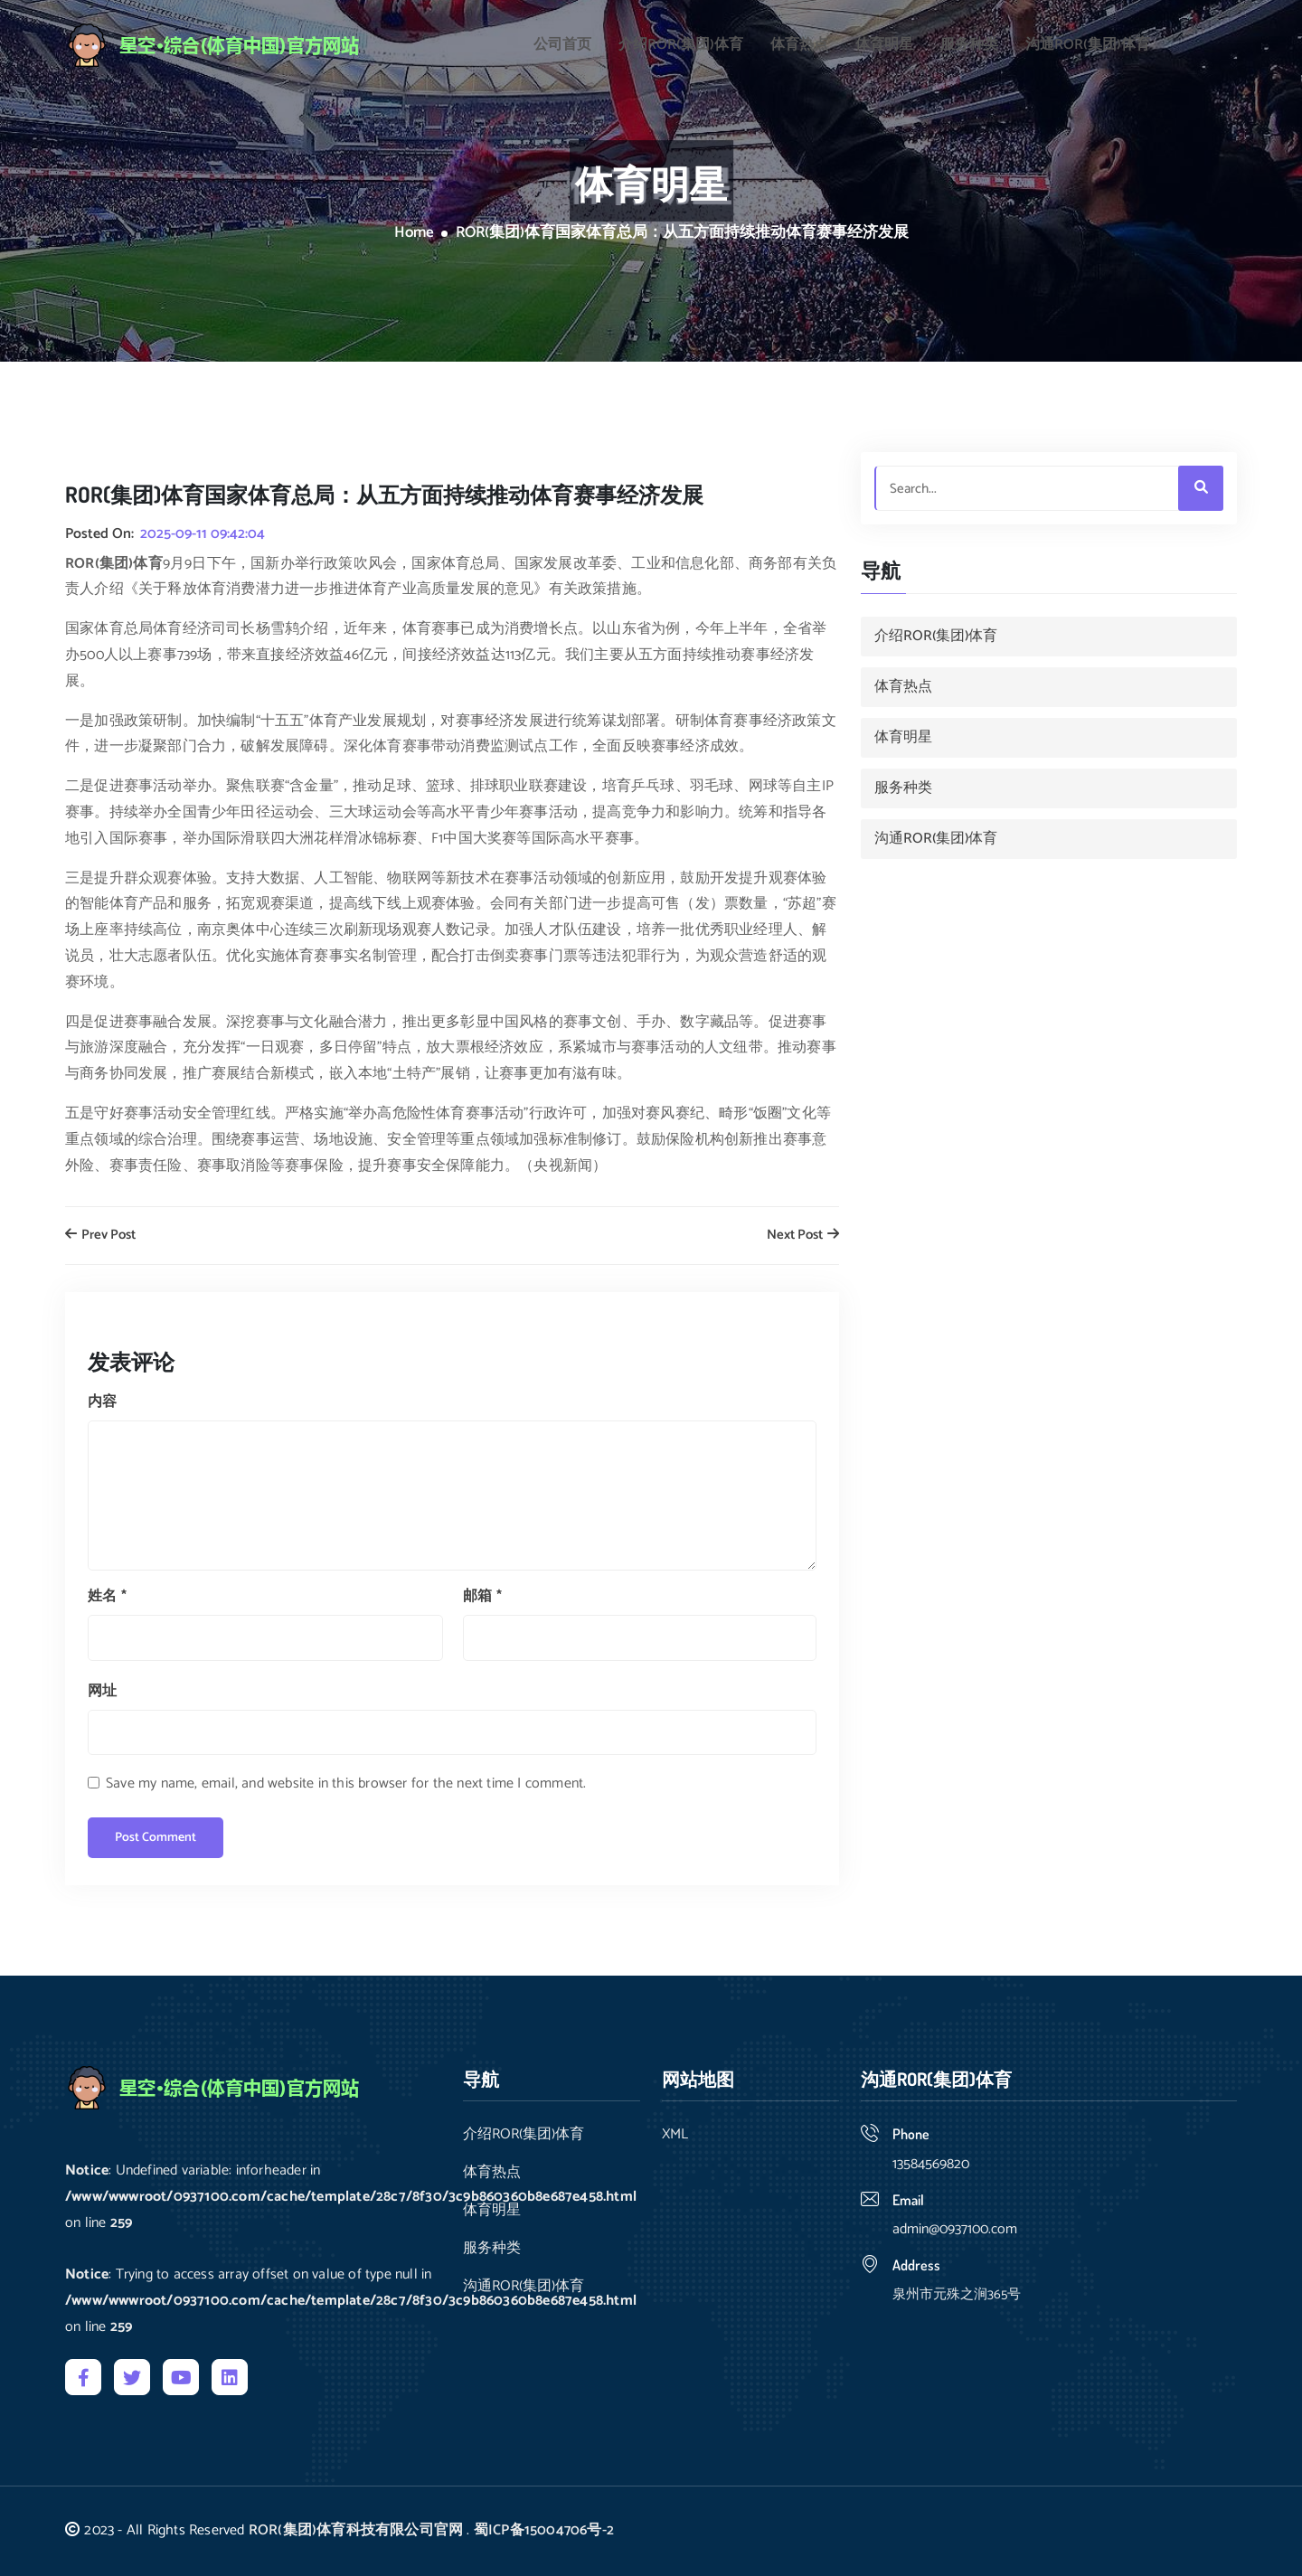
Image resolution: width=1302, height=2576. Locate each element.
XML (675, 2135)
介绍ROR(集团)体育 (680, 40)
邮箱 (482, 1596)
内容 (102, 1402)
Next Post (803, 1235)
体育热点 (799, 40)
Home (414, 233)
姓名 (107, 1596)
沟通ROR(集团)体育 (1087, 40)
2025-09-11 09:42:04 (202, 534)
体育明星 (884, 40)
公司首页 (562, 40)
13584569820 (930, 2164)
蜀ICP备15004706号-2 (544, 2530)
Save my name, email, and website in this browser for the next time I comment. (346, 1783)
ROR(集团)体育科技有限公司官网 (356, 2530)
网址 (102, 1691)
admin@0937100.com (954, 2229)
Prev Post (100, 1235)
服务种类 (969, 40)
